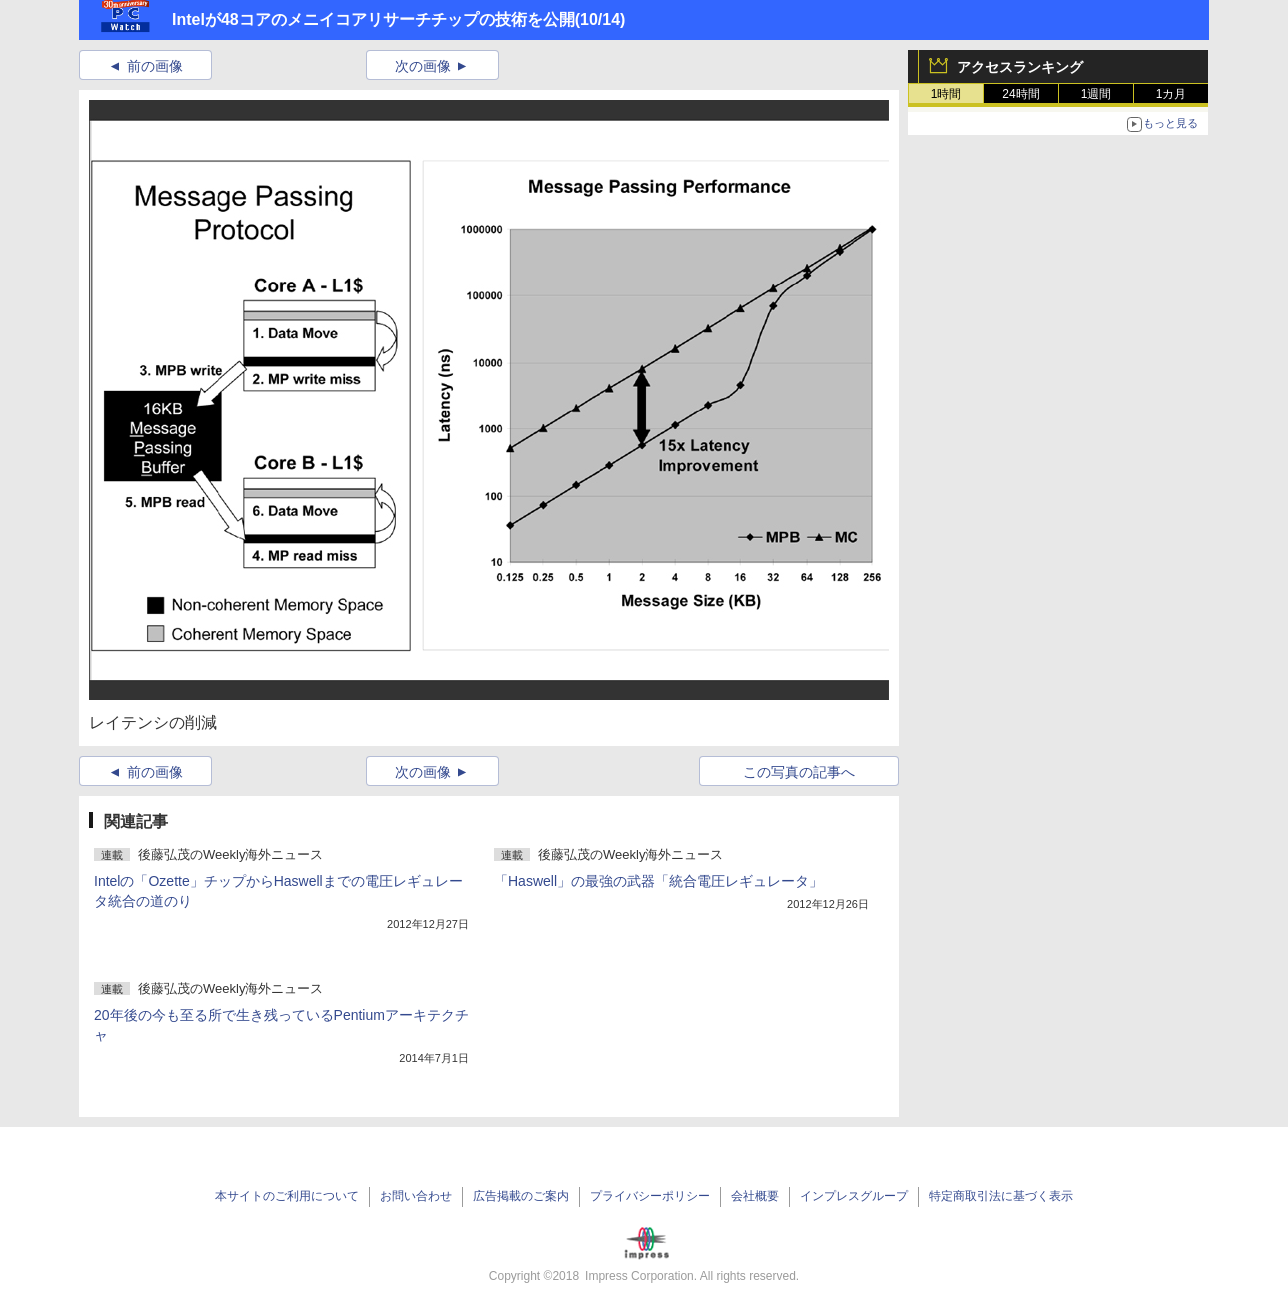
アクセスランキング (1020, 67)
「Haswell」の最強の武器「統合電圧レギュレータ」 (658, 881)
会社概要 (755, 1196)
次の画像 (423, 66)
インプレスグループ (854, 1196)
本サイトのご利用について (287, 1196)
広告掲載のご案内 (521, 1196)
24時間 (1020, 94)
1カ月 (1171, 94)
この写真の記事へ (799, 772)
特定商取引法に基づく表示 (1001, 1196)
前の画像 (155, 66)
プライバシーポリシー (650, 1196)
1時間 (946, 94)
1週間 (1096, 94)
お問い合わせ (416, 1196)
